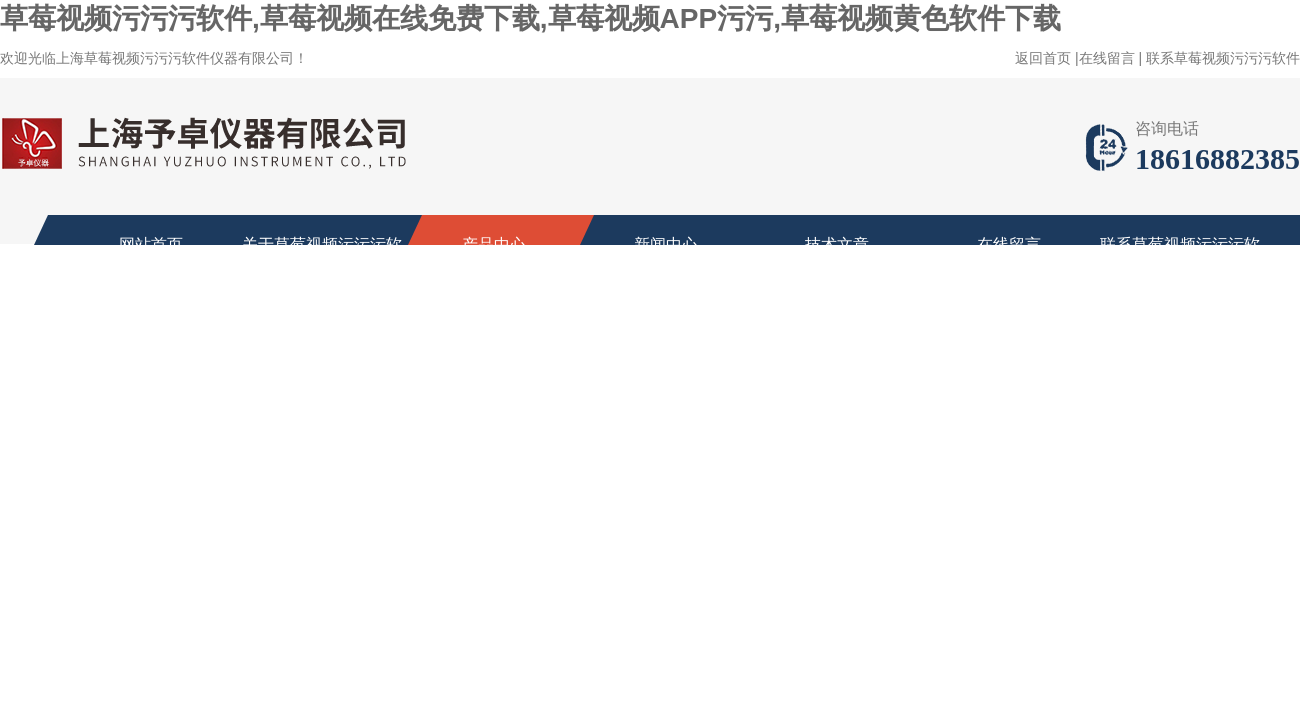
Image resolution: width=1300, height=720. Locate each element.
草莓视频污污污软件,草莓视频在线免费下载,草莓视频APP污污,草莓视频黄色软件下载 (530, 18)
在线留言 (1107, 58)
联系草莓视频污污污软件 (1223, 58)
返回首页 (1043, 58)
